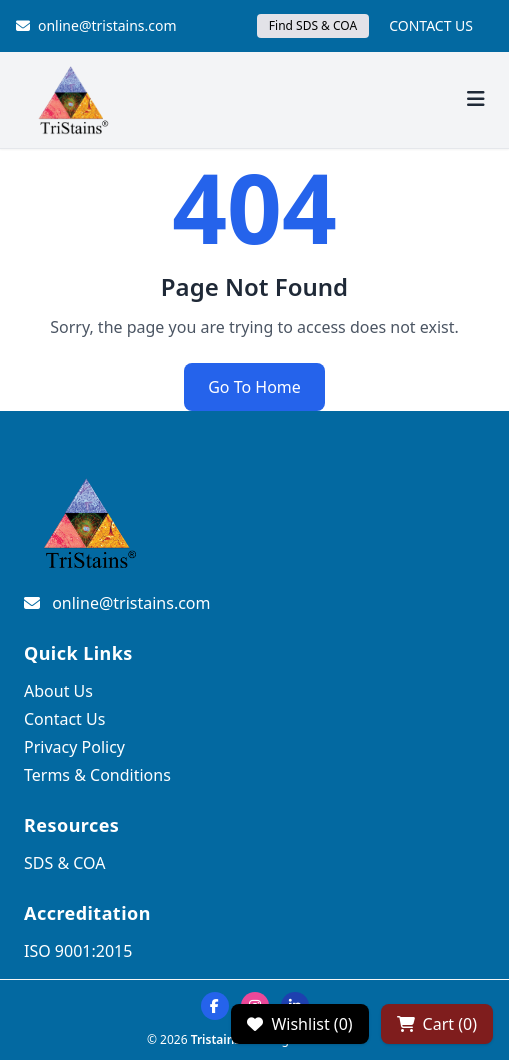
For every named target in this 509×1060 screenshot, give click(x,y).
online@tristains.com (96, 25)
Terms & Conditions (97, 775)
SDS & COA (64, 863)
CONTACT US (431, 25)
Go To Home (254, 387)
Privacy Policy (74, 747)
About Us (58, 691)
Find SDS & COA (313, 25)
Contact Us (64, 719)
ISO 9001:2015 (78, 951)
